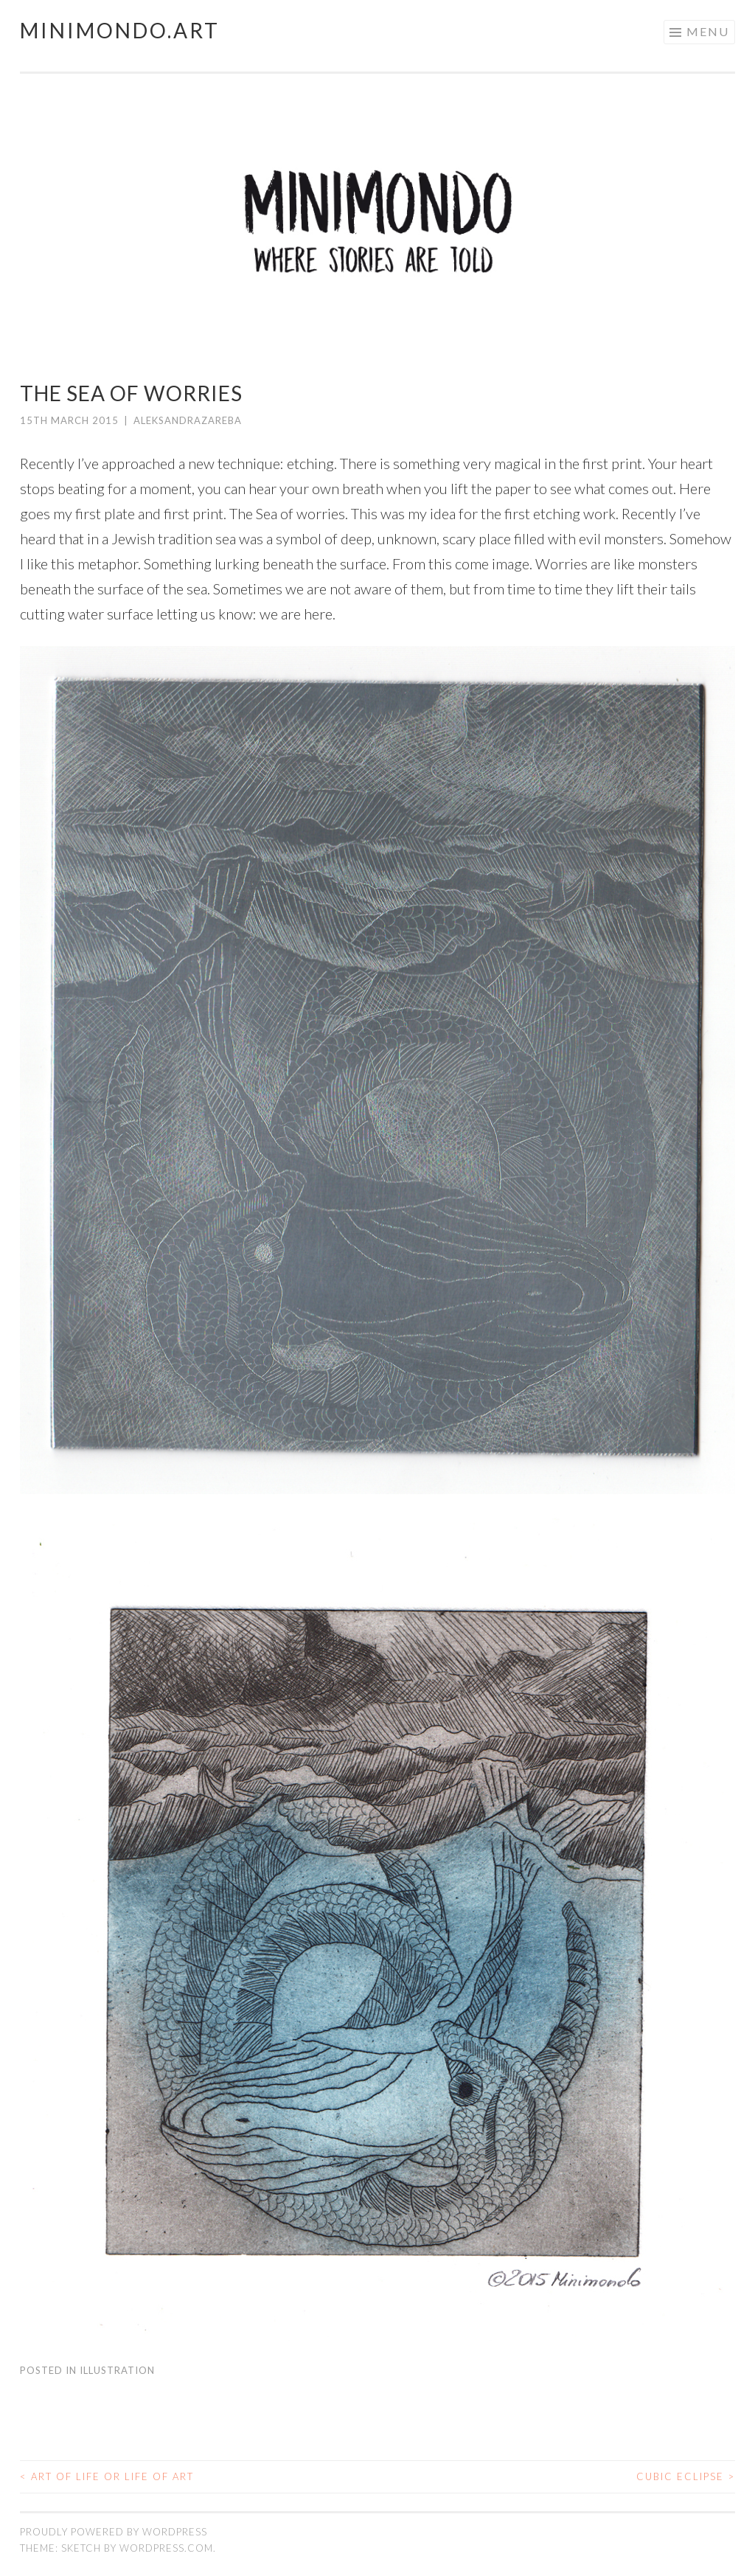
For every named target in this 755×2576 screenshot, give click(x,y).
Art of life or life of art (107, 2476)
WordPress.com (166, 2548)
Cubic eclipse (685, 2476)
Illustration (117, 2370)
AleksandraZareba (187, 420)
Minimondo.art (120, 30)
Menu (707, 31)
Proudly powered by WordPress (113, 2532)
